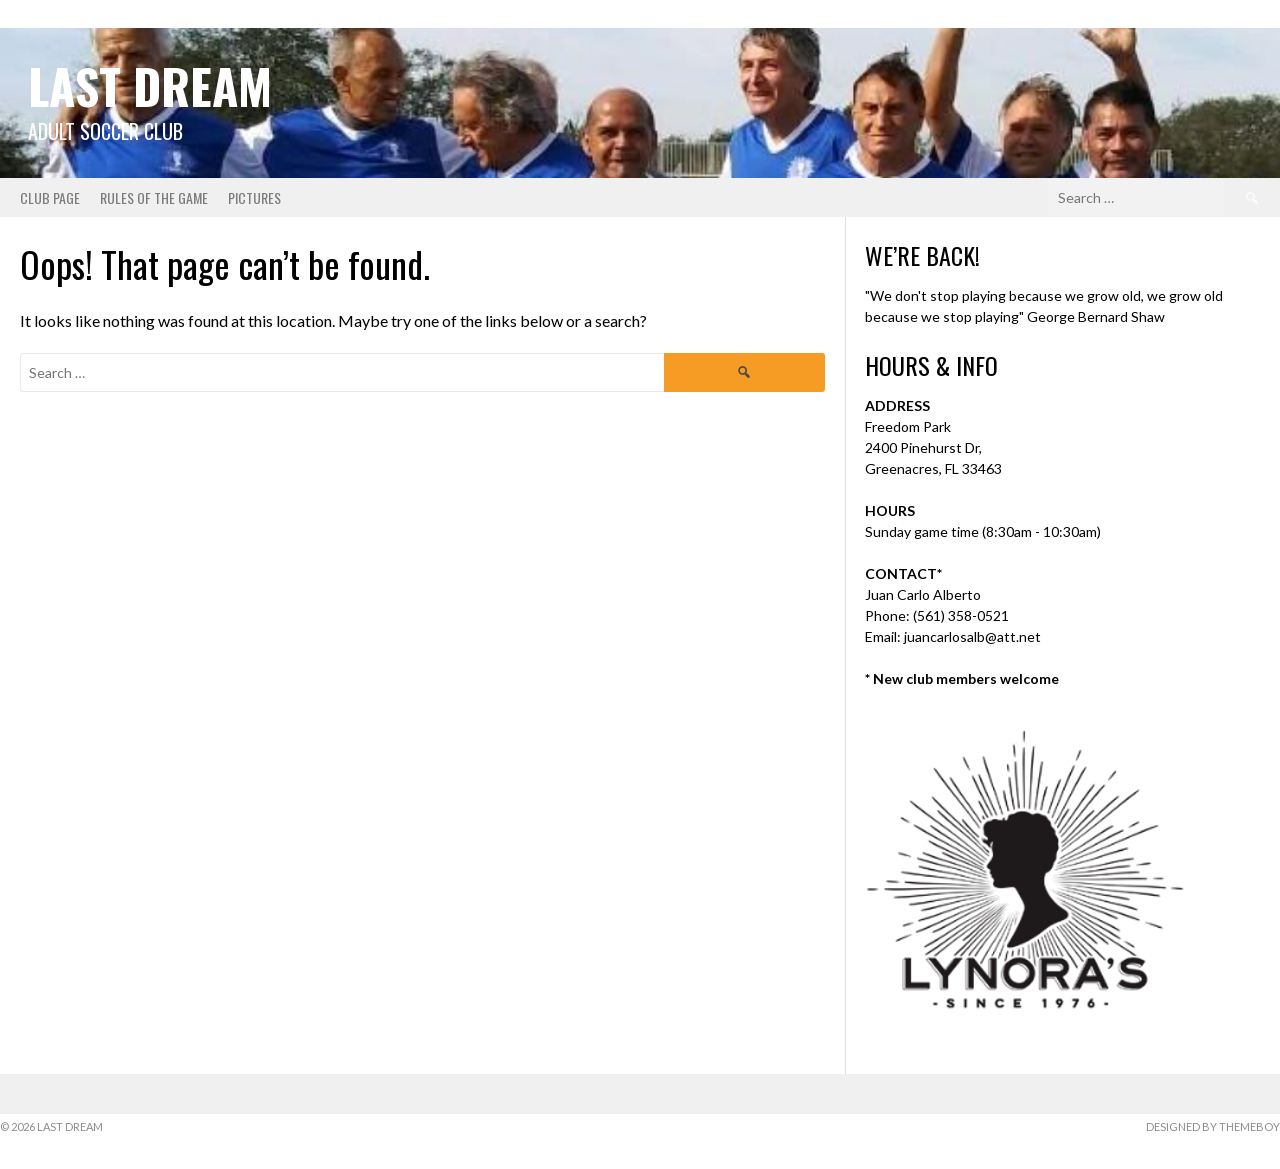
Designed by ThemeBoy (1213, 1126)
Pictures (254, 197)
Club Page (50, 197)
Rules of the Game (154, 197)
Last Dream (150, 85)
